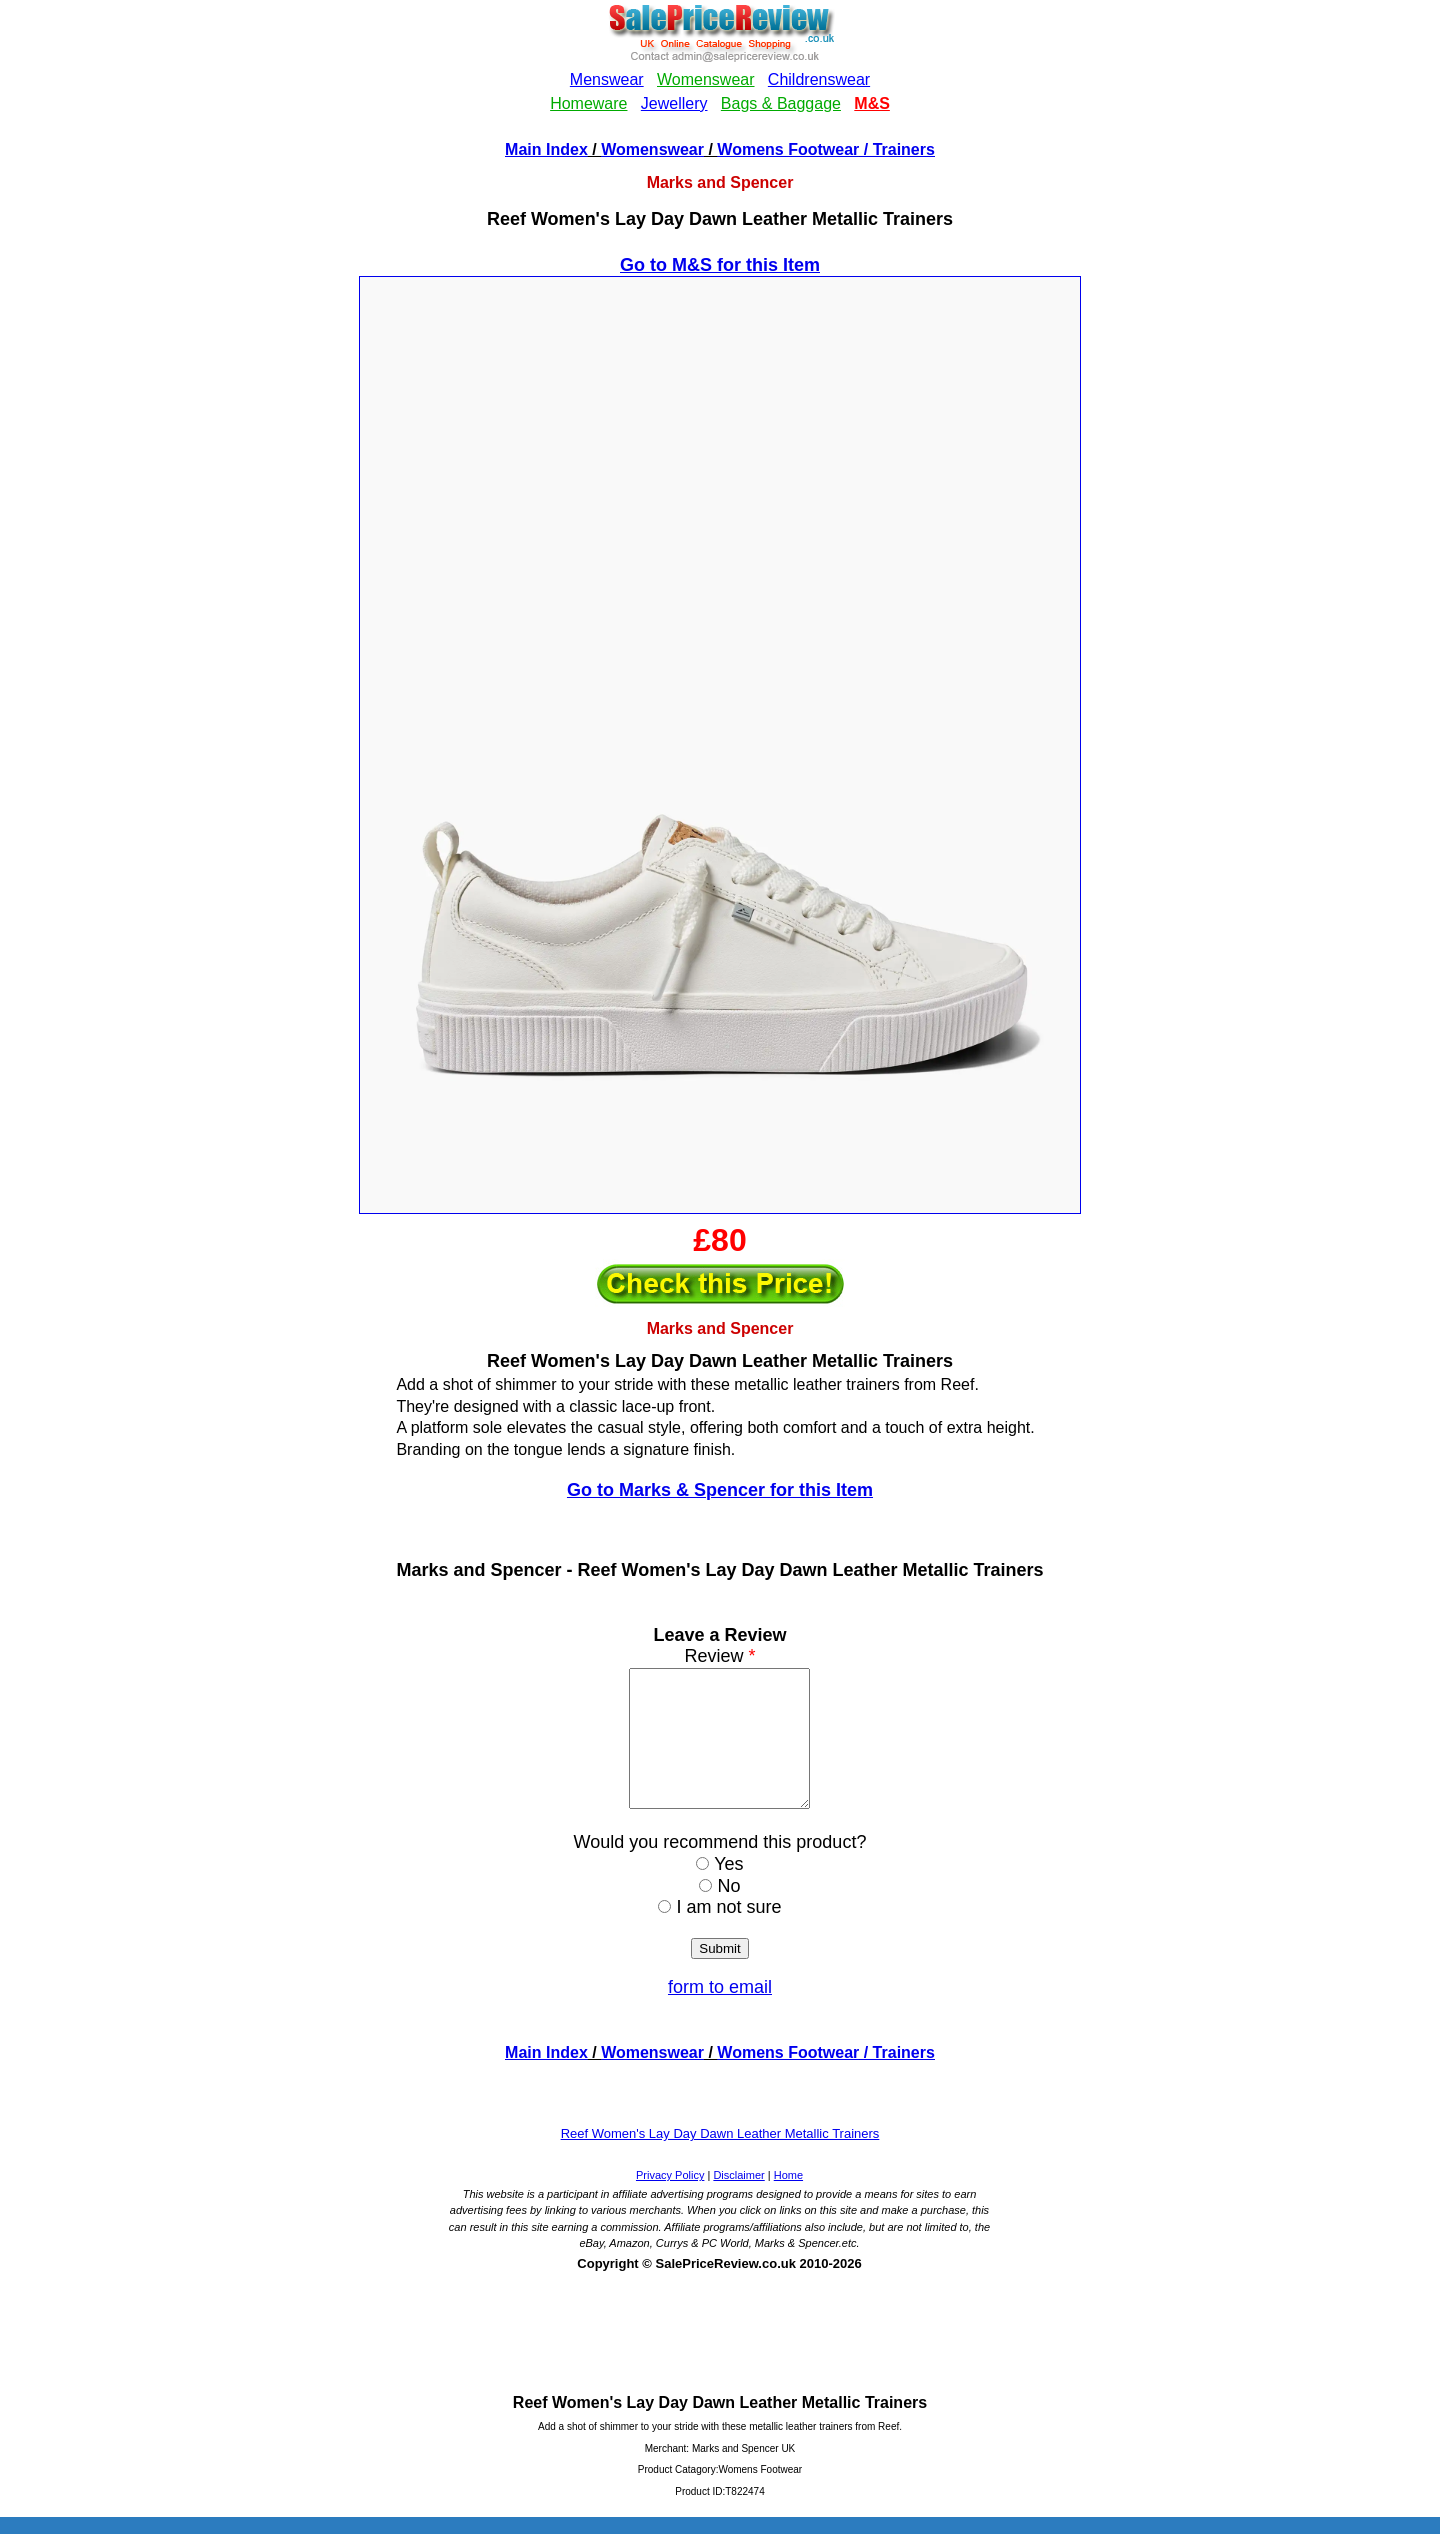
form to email (720, 2014)
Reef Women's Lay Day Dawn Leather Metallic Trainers (720, 2160)
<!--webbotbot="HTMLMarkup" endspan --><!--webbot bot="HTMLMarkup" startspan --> (720, 68)
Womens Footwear (788, 149)
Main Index (546, 149)
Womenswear (652, 149)
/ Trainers (897, 149)
